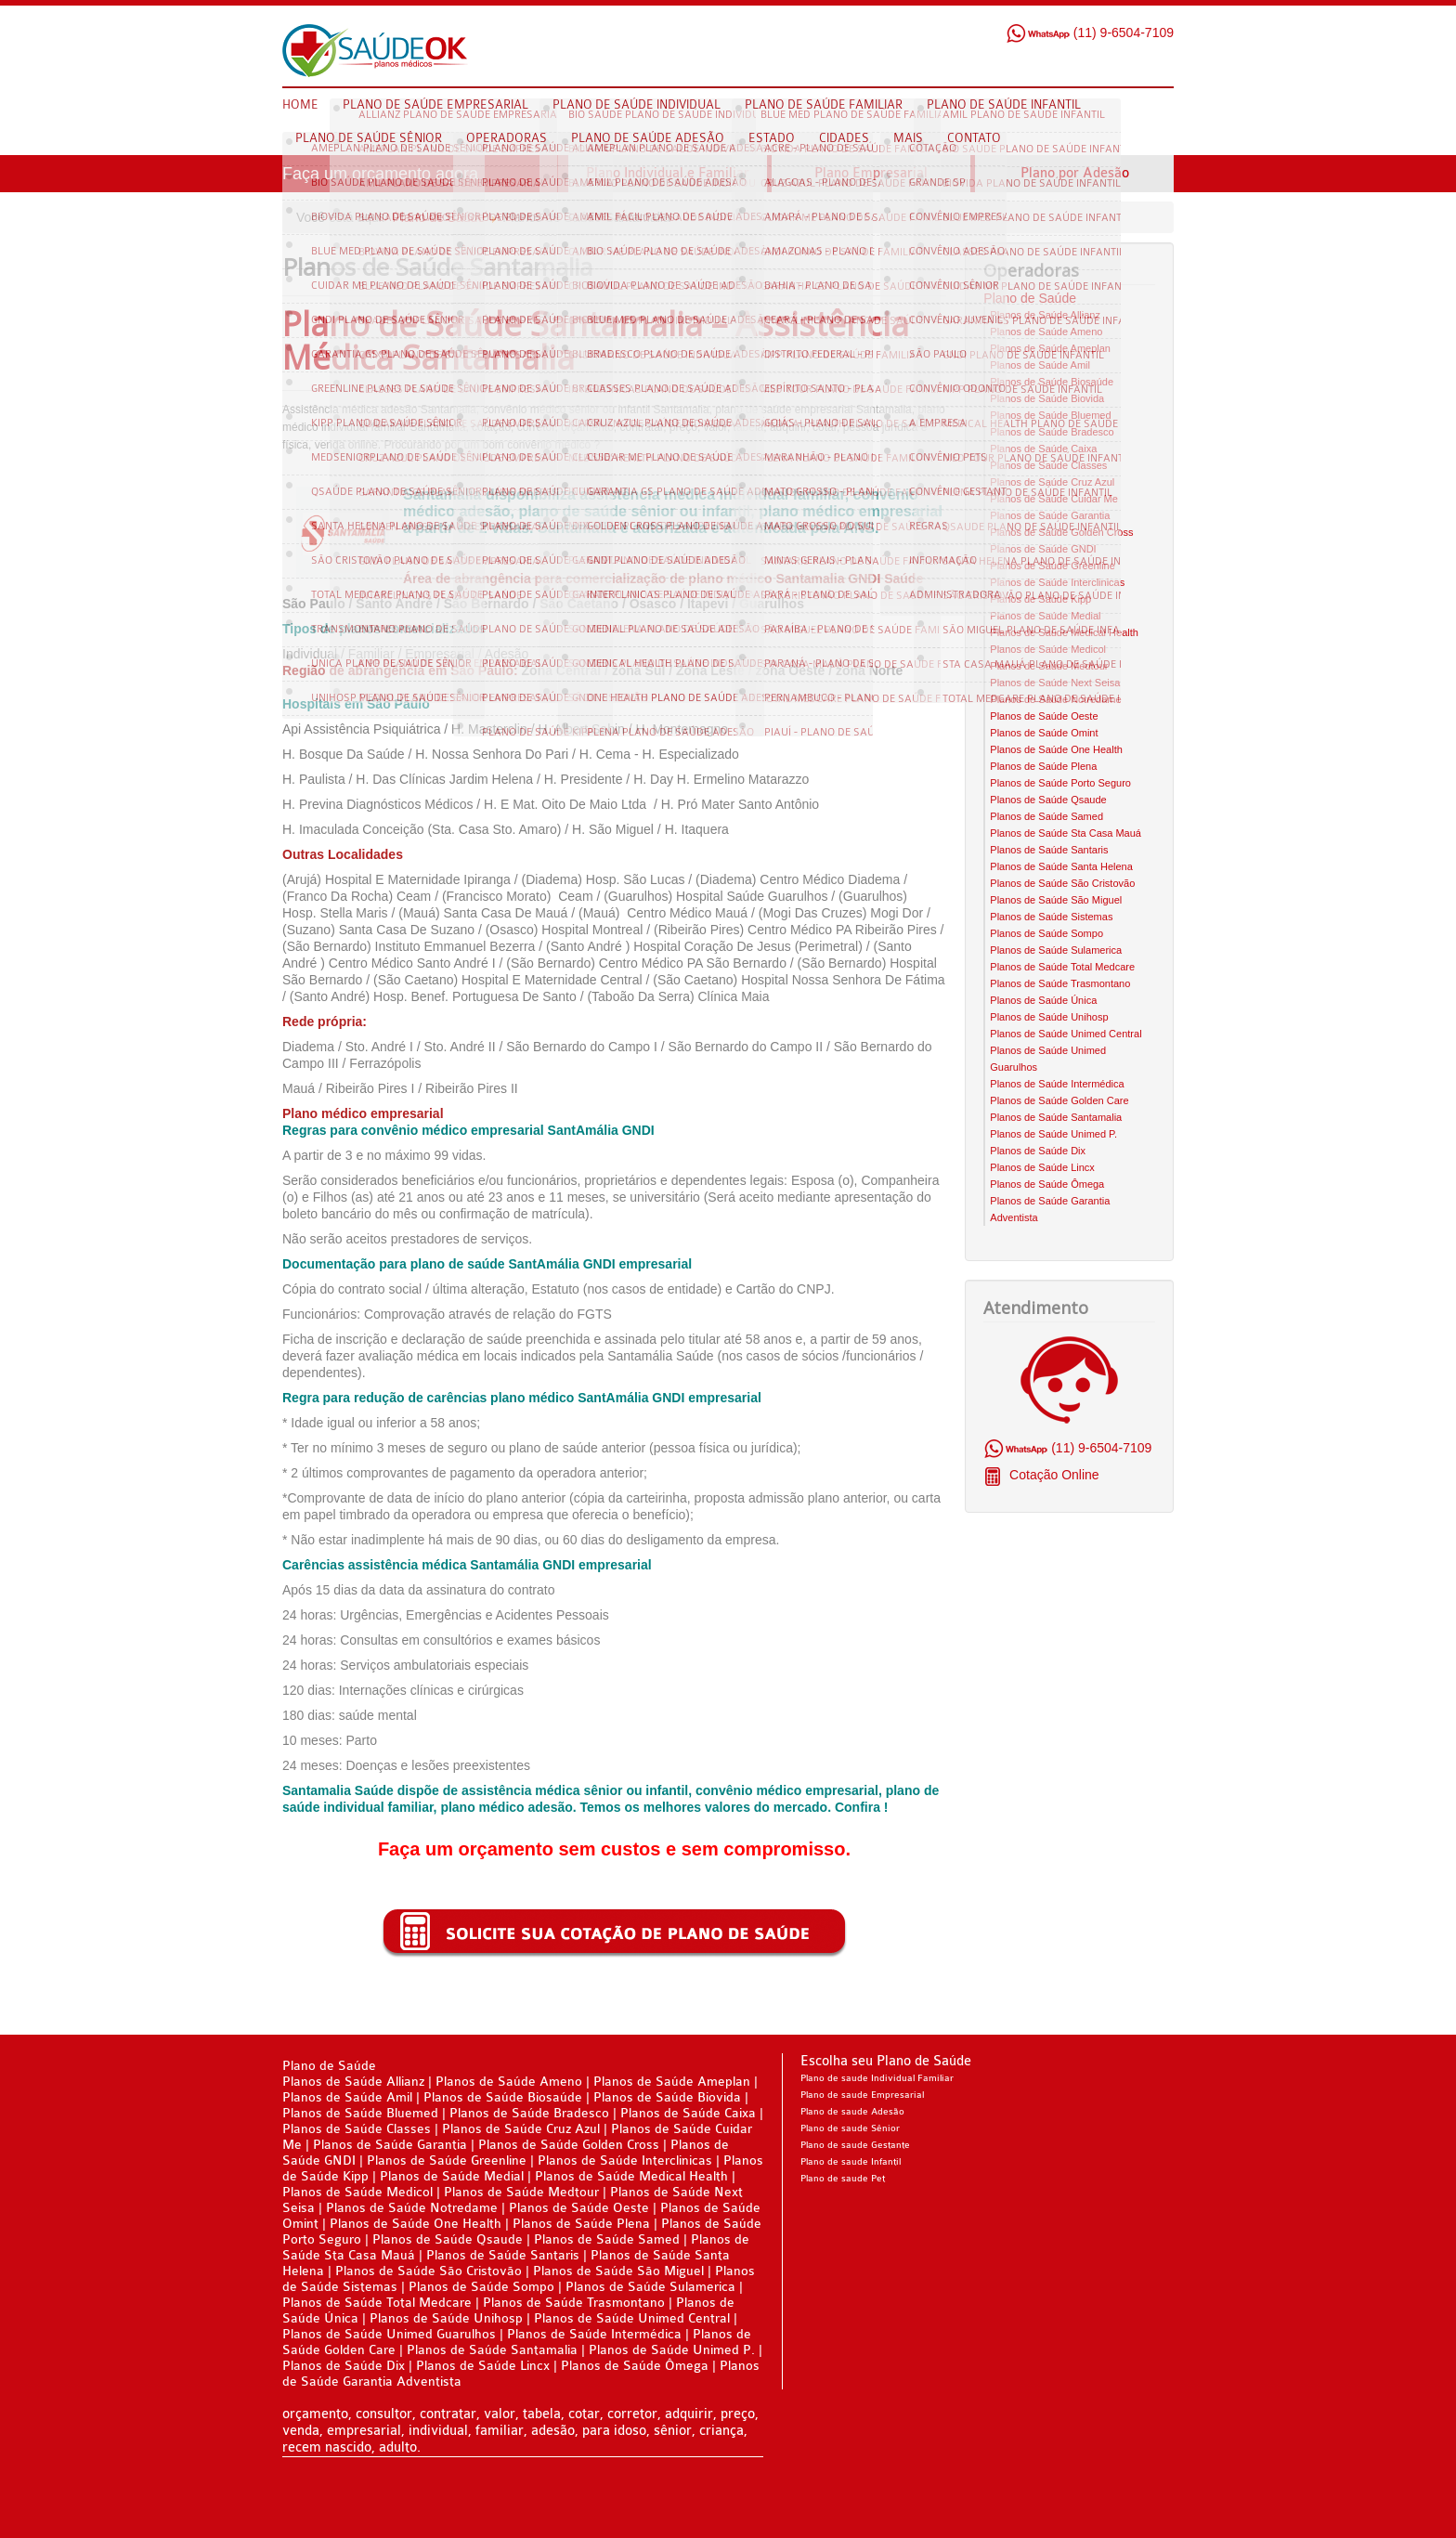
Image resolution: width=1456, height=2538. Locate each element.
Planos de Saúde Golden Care (1059, 1100)
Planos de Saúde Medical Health (1064, 632)
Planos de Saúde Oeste (1044, 716)
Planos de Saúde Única (1043, 1000)
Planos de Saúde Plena (1043, 766)
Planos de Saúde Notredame (1055, 699)
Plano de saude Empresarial (862, 2095)
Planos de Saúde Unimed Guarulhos (389, 2334)
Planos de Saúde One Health (1056, 749)
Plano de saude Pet (842, 2178)
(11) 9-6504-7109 (1090, 32)
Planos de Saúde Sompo (1046, 933)
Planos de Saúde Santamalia (1056, 1117)
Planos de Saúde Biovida (1047, 398)
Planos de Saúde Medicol (1048, 649)
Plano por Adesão (1074, 173)
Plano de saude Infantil (850, 2161)
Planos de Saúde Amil (1040, 365)
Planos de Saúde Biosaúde (1051, 381)
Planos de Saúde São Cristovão (1062, 883)
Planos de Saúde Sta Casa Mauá (1065, 833)
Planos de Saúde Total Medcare (1062, 966)
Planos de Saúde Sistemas (1051, 916)
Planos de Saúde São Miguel (1056, 899)
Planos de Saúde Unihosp (1049, 1016)
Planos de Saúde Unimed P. (1053, 1133)
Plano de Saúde (439, 217)
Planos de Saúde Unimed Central (1065, 1033)
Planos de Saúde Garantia (1050, 515)
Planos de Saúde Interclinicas (1057, 582)
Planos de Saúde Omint (1044, 732)
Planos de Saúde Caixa (1043, 448)
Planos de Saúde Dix (1038, 1150)
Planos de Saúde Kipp (1040, 599)
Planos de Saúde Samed (1046, 816)
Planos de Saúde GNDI (1043, 548)
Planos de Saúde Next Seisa (1055, 682)
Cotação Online (1052, 1474)
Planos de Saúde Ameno (1046, 331)
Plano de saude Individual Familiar (877, 2078)
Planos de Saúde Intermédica (1057, 1083)
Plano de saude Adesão (852, 2111)
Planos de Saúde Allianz (1045, 314)
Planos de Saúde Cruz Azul (1052, 482)
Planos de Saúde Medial (1045, 615)
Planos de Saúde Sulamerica (1056, 950)
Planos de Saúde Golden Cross (1061, 532)
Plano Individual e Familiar (667, 173)
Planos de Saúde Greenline (1052, 565)
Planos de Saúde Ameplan (1050, 348)
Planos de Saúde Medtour (1049, 665)
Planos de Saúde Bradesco (1051, 431)
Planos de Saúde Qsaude (1048, 799)
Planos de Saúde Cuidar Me (1054, 498)
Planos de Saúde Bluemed (1050, 415)
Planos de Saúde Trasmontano (1060, 983)
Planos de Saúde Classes (1048, 465)
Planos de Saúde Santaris (1049, 849)
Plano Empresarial (871, 173)
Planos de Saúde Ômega (1047, 1184)
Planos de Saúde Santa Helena (1061, 866)
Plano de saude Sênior (850, 2128)
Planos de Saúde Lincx (1042, 1167)
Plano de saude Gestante (855, 2145)
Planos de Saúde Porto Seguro (1060, 782)
